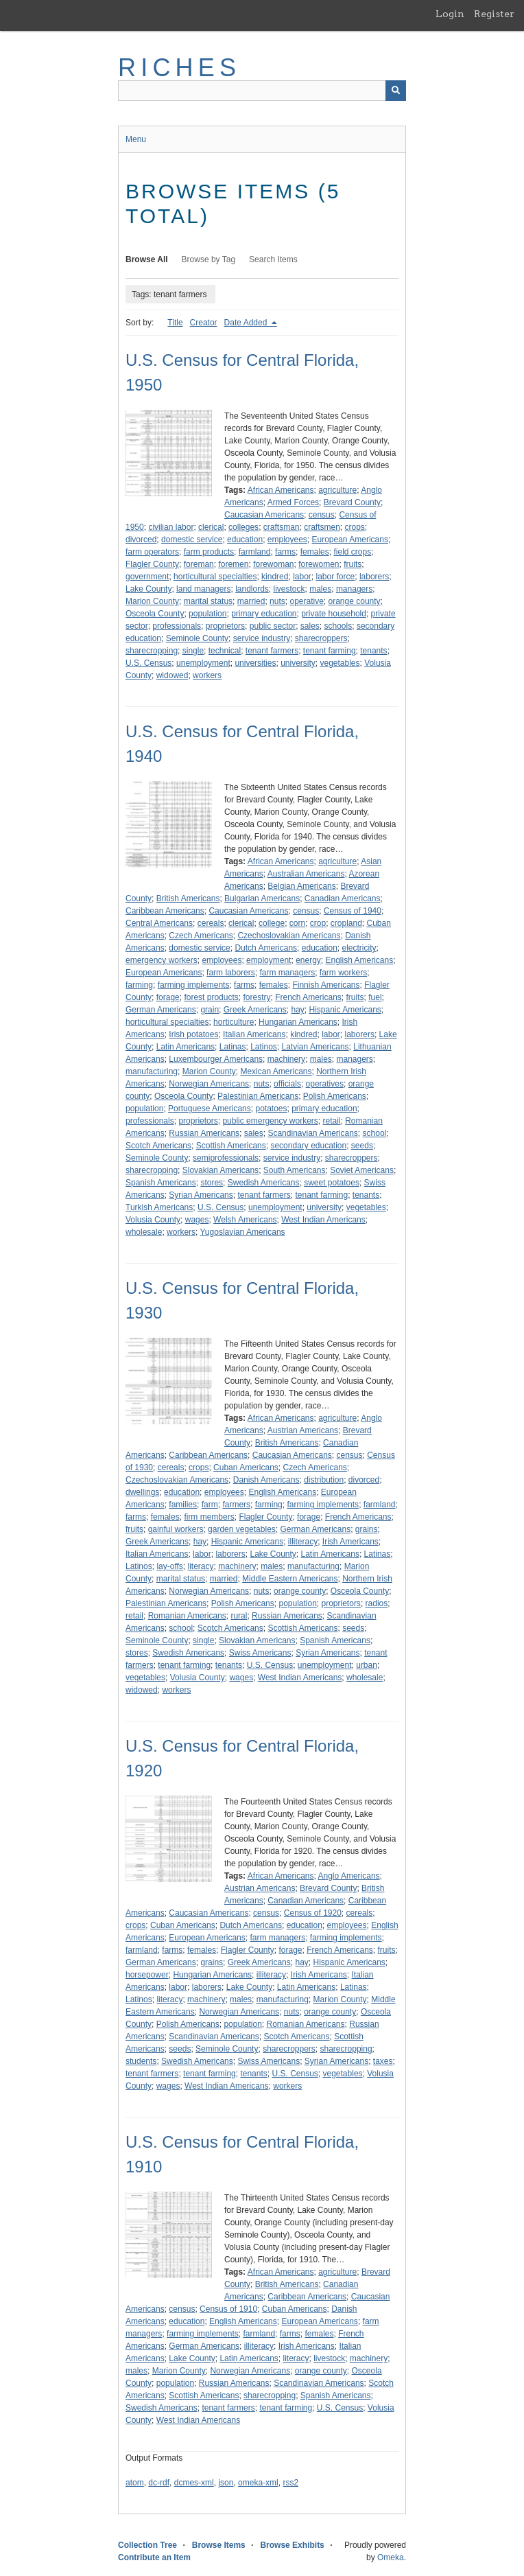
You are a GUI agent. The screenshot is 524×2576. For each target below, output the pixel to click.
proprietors (225, 626)
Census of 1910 (228, 2309)
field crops (352, 552)
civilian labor (170, 527)
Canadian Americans (343, 898)
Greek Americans (255, 1009)
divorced (141, 539)
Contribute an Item (154, 2557)
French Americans (308, 997)
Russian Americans (204, 1133)
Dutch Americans (266, 948)
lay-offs (169, 1566)
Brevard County (352, 502)
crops (355, 527)
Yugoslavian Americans (242, 1232)
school (375, 1133)
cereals (211, 923)
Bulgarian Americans (262, 898)
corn (297, 923)
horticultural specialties (215, 576)
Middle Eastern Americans (289, 1578)
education (245, 539)
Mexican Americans (275, 1071)
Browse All (147, 259)
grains (366, 1529)
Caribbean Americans (165, 911)
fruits (352, 564)
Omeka (390, 2557)
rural (238, 1616)
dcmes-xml (194, 2482)
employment (268, 960)
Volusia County (153, 1220)
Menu (136, 139)
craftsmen (322, 527)
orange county (355, 601)
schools (338, 626)
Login (450, 13)
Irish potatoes (193, 1034)
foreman (199, 564)
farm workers (343, 972)
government (147, 576)
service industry (261, 638)
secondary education (308, 1145)
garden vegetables (242, 1529)
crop (318, 923)
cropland (346, 923)
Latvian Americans (315, 1047)
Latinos (263, 1047)
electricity (359, 948)
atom (135, 2482)
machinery (286, 1059)
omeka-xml (258, 2482)
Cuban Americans (245, 1467)
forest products (211, 997)
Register (494, 13)
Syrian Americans (201, 1195)
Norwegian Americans (209, 1084)
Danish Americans (266, 1480)
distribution (324, 1480)
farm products (209, 552)
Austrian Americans (302, 1430)
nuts (277, 601)
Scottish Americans (231, 1145)
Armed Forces (293, 502)
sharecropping (152, 650)
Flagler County (152, 564)
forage (168, 997)
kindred (274, 576)
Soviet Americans (362, 1170)
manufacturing (152, 1071)
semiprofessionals (226, 1158)
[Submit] (395, 90)
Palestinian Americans (257, 1096)
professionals (176, 626)
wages (197, 1220)
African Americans (281, 490)
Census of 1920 (313, 1913)
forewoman (273, 564)
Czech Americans (201, 935)
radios (377, 1603)
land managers (203, 589)
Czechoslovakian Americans (288, 935)
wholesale (144, 1232)
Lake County (148, 589)
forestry (256, 997)
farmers (236, 1504)
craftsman (281, 527)
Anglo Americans (349, 1876)
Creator (203, 322)
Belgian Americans (301, 886)
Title (174, 322)
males (320, 589)
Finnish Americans (325, 985)
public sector (273, 626)
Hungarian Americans (298, 1022)
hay (297, 1009)
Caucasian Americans (264, 515)
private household (333, 613)
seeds (362, 1145)
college (272, 923)
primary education (263, 613)
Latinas (232, 1047)
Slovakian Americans (220, 1170)
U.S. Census (148, 663)
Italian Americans (254, 1034)
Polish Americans (334, 1096)
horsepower (147, 1975)
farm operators (152, 552)
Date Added (247, 322)
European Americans (350, 539)
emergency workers (162, 960)
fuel (374, 997)
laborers (374, 576)
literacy (201, 1566)
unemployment (203, 663)
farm (210, 1504)
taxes (383, 2061)
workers (207, 675)
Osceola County (155, 613)
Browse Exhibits (292, 2545)
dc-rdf (158, 2482)
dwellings (142, 1492)
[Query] (262, 90)
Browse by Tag (209, 259)
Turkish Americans (159, 1207)
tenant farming (329, 650)
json (225, 2482)
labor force (335, 576)
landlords (252, 589)
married (251, 601)
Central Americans (159, 923)
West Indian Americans (323, 1220)
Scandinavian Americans (312, 1133)
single (193, 650)
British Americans (188, 898)
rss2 (290, 2482)
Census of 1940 (352, 911)
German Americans (161, 1009)
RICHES (179, 68)
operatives (325, 1084)
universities (255, 663)
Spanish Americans (161, 1182)
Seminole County (197, 638)
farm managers (287, 972)
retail (331, 1121)
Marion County (152, 601)
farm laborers (230, 972)
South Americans (294, 1170)
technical (225, 650)
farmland (255, 552)
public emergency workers (270, 1121)
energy (308, 960)
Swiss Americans (260, 1653)
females (314, 552)
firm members (209, 1517)
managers (354, 589)
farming (139, 985)
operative (306, 601)
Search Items (273, 259)
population (207, 613)
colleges (243, 527)
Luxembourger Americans (216, 1059)
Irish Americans (350, 1541)
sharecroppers (321, 638)
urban (366, 1665)
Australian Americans (306, 874)
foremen (233, 564)
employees (287, 539)
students (141, 2061)
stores (211, 1182)
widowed (172, 675)
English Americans (360, 960)
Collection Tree (147, 2545)
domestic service (191, 539)
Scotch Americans (158, 1145)
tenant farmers (272, 650)
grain (209, 1009)
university (298, 663)
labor (302, 576)
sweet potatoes (331, 1182)
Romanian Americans (187, 1616)
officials (287, 1084)
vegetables (339, 663)
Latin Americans (185, 1047)
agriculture (337, 490)
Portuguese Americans (209, 1108)
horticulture (233, 1022)
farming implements (194, 985)
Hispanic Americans (345, 1009)
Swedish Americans (264, 1182)
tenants (373, 650)
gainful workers (176, 1529)
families (183, 1504)
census (322, 515)
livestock (289, 589)
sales (310, 626)
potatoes (271, 1108)
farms (285, 552)
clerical (211, 527)
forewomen (318, 564)
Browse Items (219, 2545)
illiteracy (303, 1541)
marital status (208, 601)
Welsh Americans (244, 1220)
